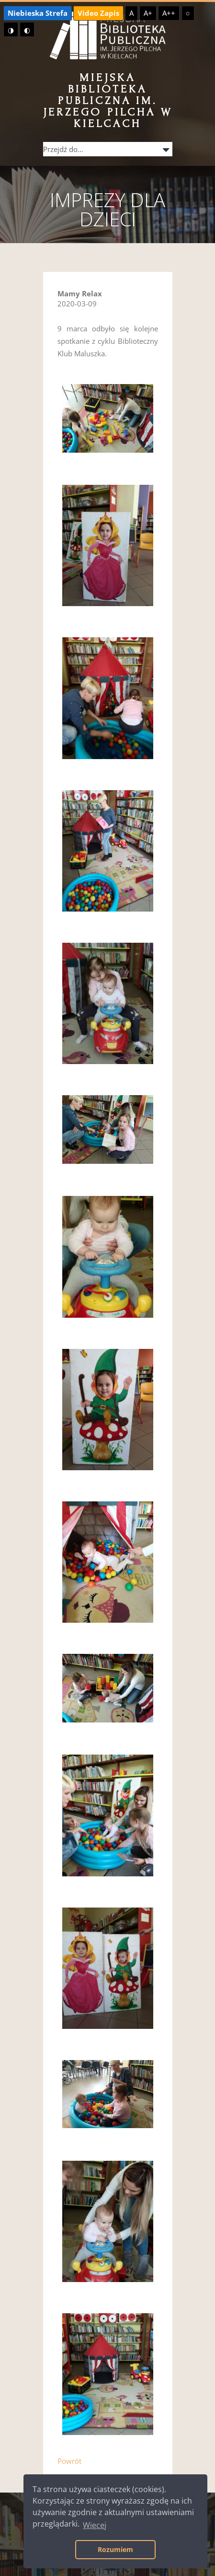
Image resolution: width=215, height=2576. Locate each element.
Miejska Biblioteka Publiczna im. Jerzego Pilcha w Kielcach (107, 100)
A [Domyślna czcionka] (131, 13)
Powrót (69, 2461)
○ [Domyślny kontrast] (188, 13)
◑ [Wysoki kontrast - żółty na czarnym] (11, 30)
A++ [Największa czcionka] (168, 13)
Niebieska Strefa (38, 13)
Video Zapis (98, 13)
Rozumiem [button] (115, 2549)
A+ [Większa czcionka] (148, 13)
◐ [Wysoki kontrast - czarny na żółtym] (27, 30)
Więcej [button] (94, 2525)
